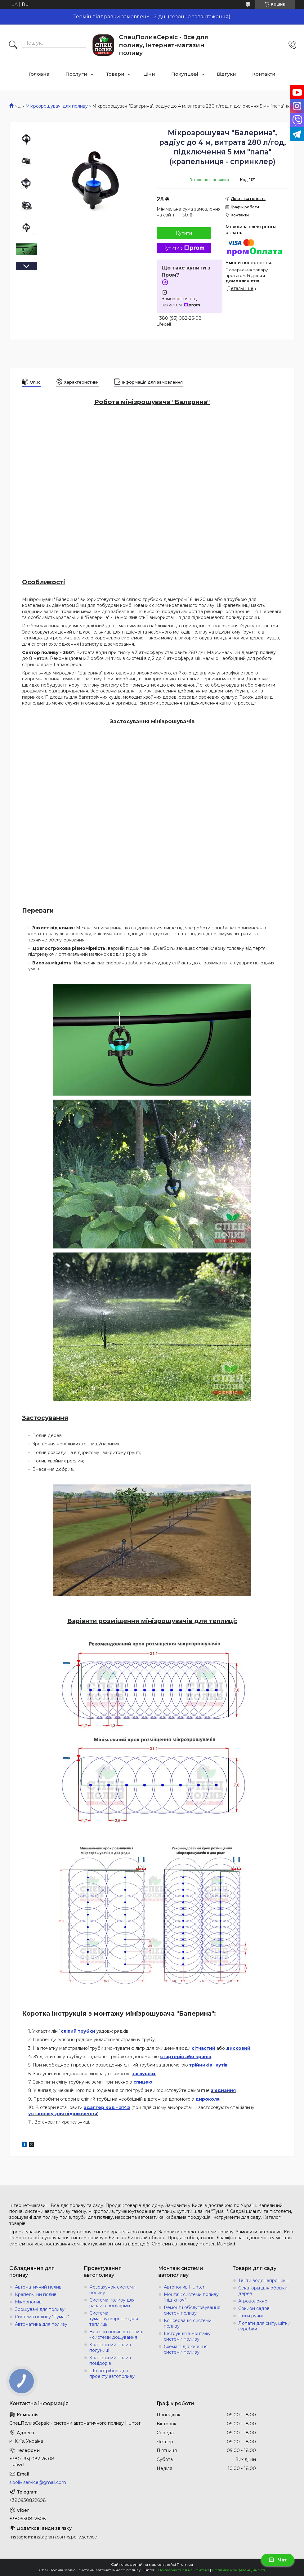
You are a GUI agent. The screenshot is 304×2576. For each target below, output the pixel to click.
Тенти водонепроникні (263, 2280)
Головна (39, 74)
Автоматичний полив (38, 2287)
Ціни (149, 74)
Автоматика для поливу (41, 2324)
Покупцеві (184, 74)
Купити (184, 233)
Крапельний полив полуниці (110, 2347)
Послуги (76, 74)
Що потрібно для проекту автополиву (112, 2373)
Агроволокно (252, 2301)
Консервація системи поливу (188, 2323)
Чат (278, 2560)
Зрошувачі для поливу (40, 2309)
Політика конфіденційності (238, 2570)
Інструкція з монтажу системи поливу (187, 2336)
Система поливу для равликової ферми (112, 2302)
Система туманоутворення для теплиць (113, 2318)
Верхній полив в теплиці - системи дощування (116, 2334)
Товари (115, 74)
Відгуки (226, 74)
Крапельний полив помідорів (110, 2360)
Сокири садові (254, 2308)
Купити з (183, 248)
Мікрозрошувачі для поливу (56, 106)
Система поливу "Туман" (42, 2317)
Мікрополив (28, 2302)
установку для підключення (62, 2113)
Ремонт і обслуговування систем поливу (192, 2310)
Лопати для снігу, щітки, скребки (264, 2326)
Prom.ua (185, 2564)
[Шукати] (13, 45)
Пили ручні (250, 2316)
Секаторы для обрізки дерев (263, 2290)
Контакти (263, 74)
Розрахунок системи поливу (112, 2289)
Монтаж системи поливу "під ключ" (191, 2297)
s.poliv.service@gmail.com (37, 2482)
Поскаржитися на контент (183, 2570)
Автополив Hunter (184, 2287)
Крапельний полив (35, 2294)
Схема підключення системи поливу (186, 2349)
